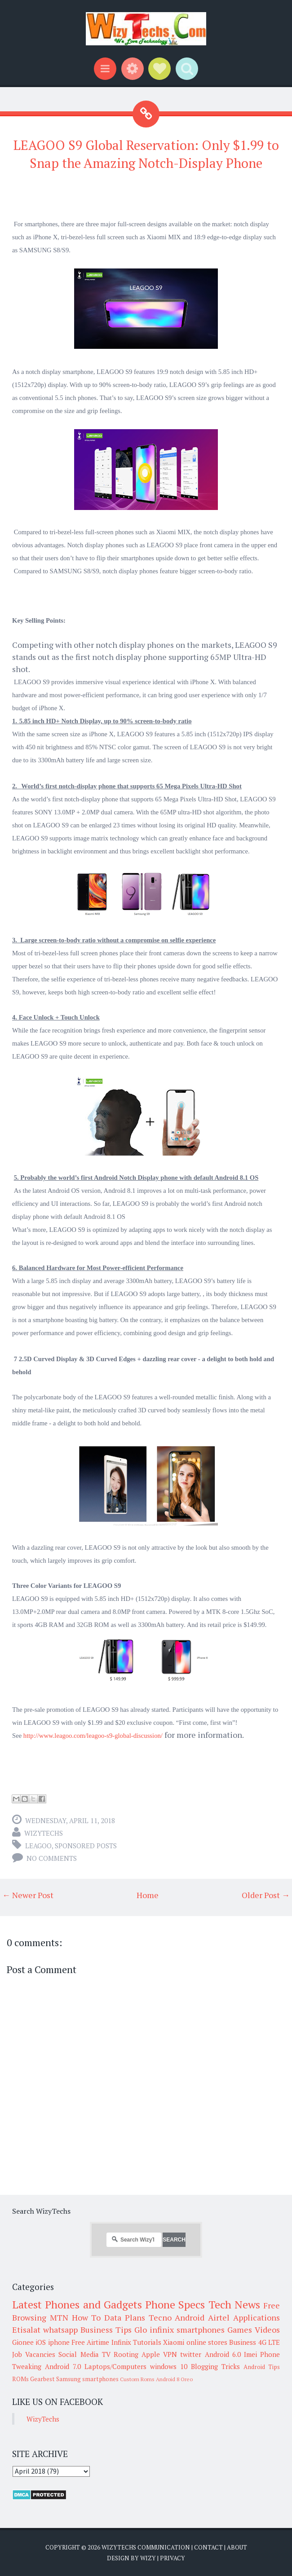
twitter (190, 2354)
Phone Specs (175, 2304)
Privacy (172, 2558)
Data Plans (124, 2317)
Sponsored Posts (86, 1845)
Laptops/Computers (115, 2366)
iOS (40, 2342)
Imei (250, 2354)
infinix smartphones (187, 2329)
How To (86, 2317)
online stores (206, 2342)
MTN (59, 2317)
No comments (52, 1858)
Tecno (160, 2317)
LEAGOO (38, 1845)
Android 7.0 (63, 2366)
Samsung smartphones (87, 2379)
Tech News (234, 2304)
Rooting (126, 2354)
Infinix (121, 2342)
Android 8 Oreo (174, 2379)
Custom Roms (137, 2379)
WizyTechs (43, 1833)
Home (148, 1895)
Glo (140, 2329)
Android (189, 2317)
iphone (59, 2342)
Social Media (78, 2354)
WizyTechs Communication (146, 2547)
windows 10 (168, 2366)
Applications (256, 2317)
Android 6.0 (223, 2354)
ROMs (20, 2379)
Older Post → (266, 1895)
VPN (170, 2354)
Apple (151, 2354)
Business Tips (106, 2329)
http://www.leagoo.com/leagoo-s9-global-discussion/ (93, 1735)
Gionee (23, 2342)
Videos (267, 2329)
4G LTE (269, 2342)
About (237, 2547)
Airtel (219, 2317)
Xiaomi (173, 2342)
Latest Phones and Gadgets (77, 2304)
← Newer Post (27, 1895)
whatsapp (60, 2329)
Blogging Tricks (215, 2366)
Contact (208, 2547)
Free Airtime (90, 2342)
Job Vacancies (33, 2354)
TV (106, 2354)
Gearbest (42, 2379)
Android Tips (261, 2367)
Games (239, 2329)
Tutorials (147, 2342)
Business (242, 2342)
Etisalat (26, 2329)
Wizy (148, 2558)
